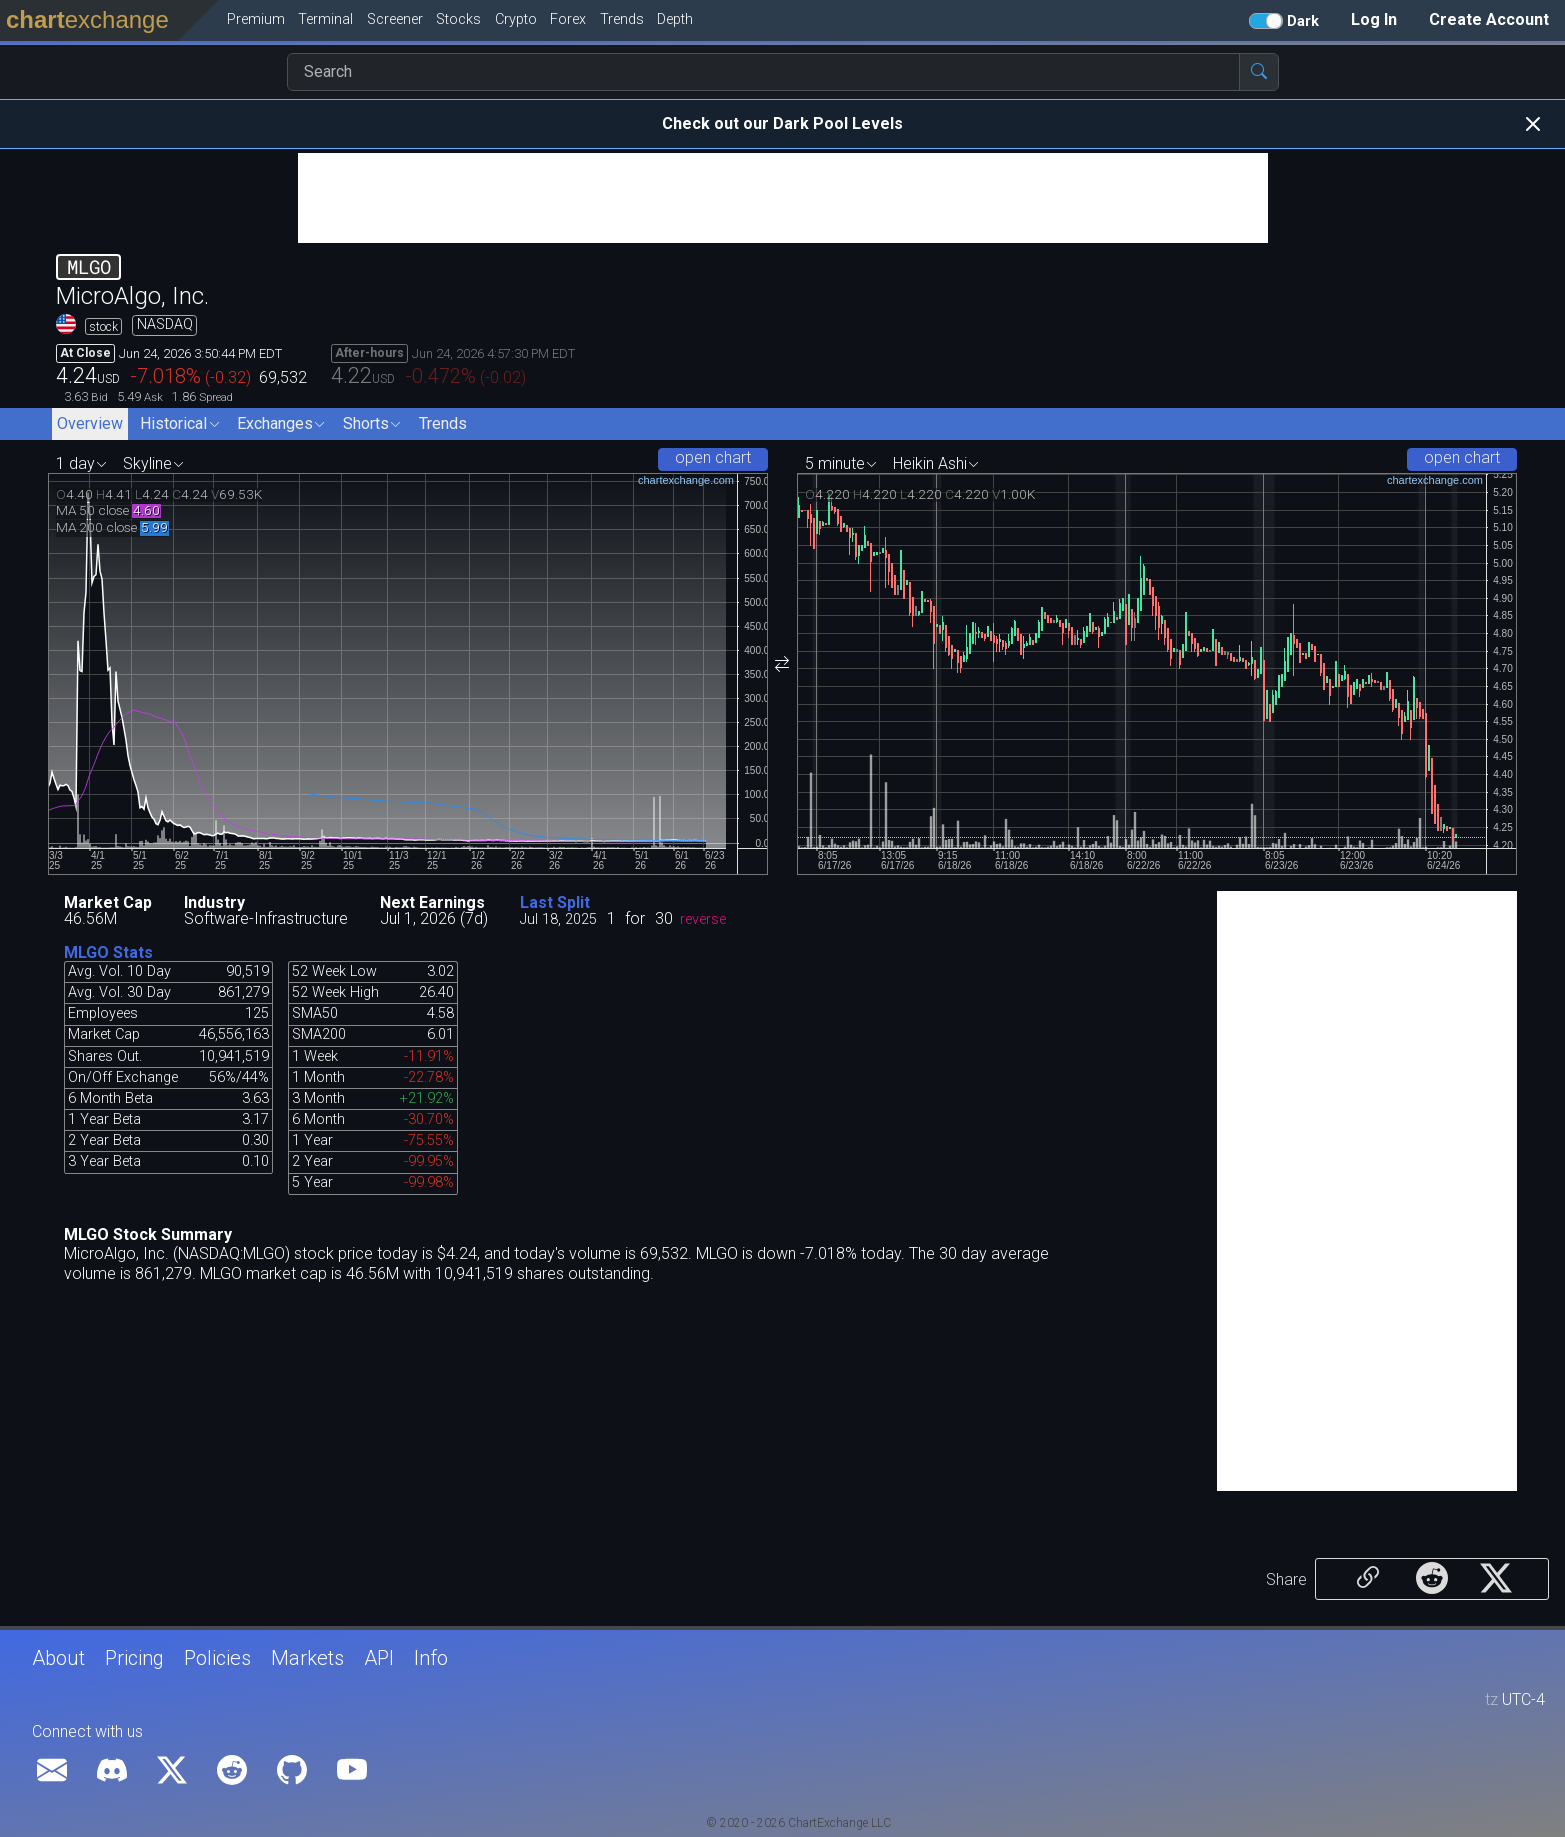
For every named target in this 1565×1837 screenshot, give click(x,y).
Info (431, 1658)
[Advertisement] (783, 198)
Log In (1374, 19)
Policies (217, 1658)
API (379, 1658)
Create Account (1489, 19)
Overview (90, 423)
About (58, 1658)
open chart (713, 457)
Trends (443, 423)
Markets (307, 1658)
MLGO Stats (108, 952)
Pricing (134, 1658)
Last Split (555, 902)
